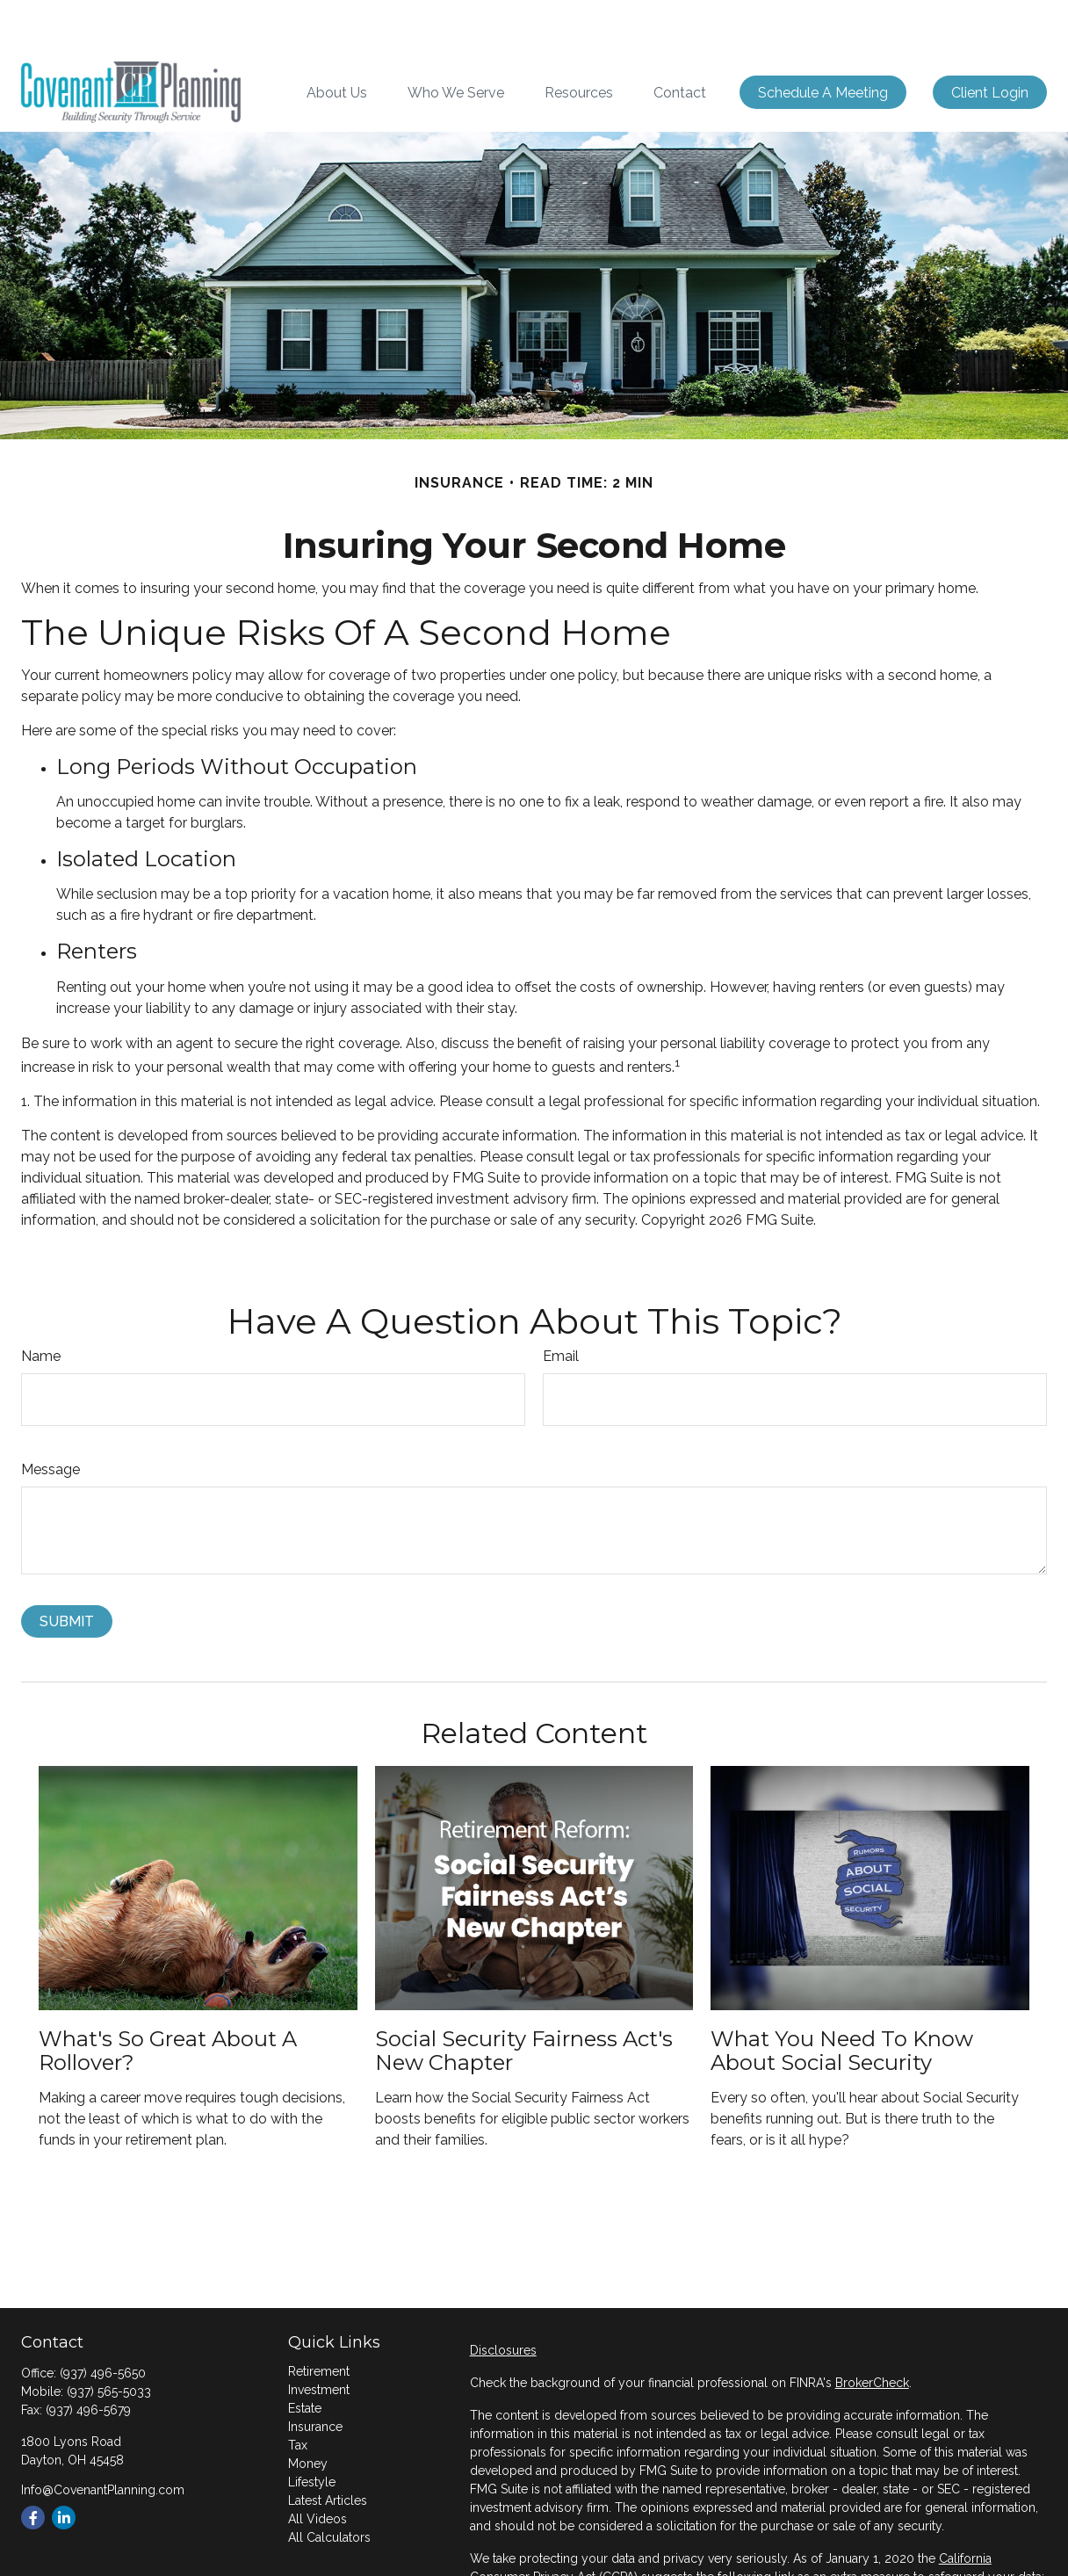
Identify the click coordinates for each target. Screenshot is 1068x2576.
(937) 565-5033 (109, 2339)
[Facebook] (33, 2465)
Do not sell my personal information (572, 2543)
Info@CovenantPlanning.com (102, 2437)
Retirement (319, 2319)
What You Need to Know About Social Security (842, 1997)
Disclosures (503, 2297)
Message (50, 1416)
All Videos (317, 2466)
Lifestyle (312, 2429)
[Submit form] (66, 1568)
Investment (319, 2337)
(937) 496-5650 (103, 2320)
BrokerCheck (872, 2330)
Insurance (315, 2374)
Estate (304, 2355)
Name (41, 1303)
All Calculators (329, 2485)
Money (308, 2411)
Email (561, 1303)
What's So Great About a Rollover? (168, 1997)
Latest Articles (327, 2448)
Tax (297, 2392)
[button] (336, 39)
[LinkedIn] (64, 2465)
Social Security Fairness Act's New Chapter (524, 1997)
